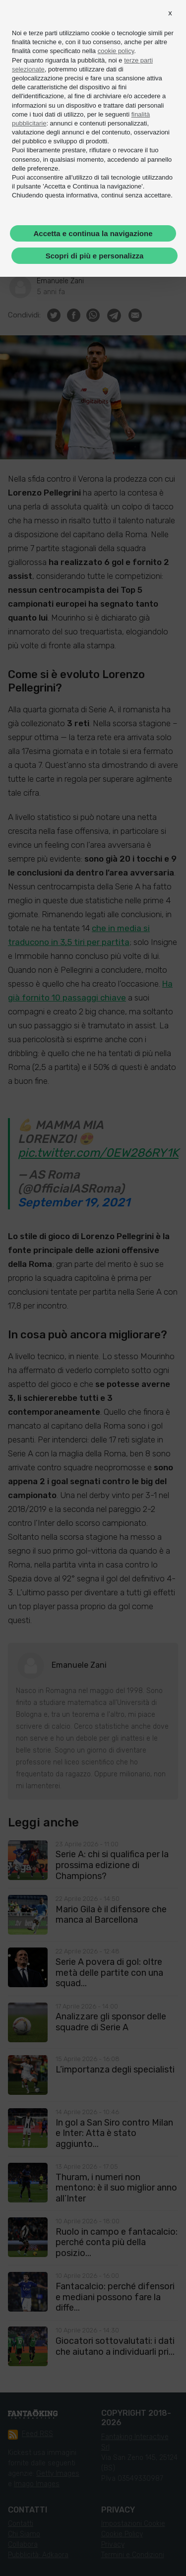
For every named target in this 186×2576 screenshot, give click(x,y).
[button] (170, 13)
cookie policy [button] (116, 51)
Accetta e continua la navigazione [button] (92, 233)
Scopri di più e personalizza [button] (95, 255)
